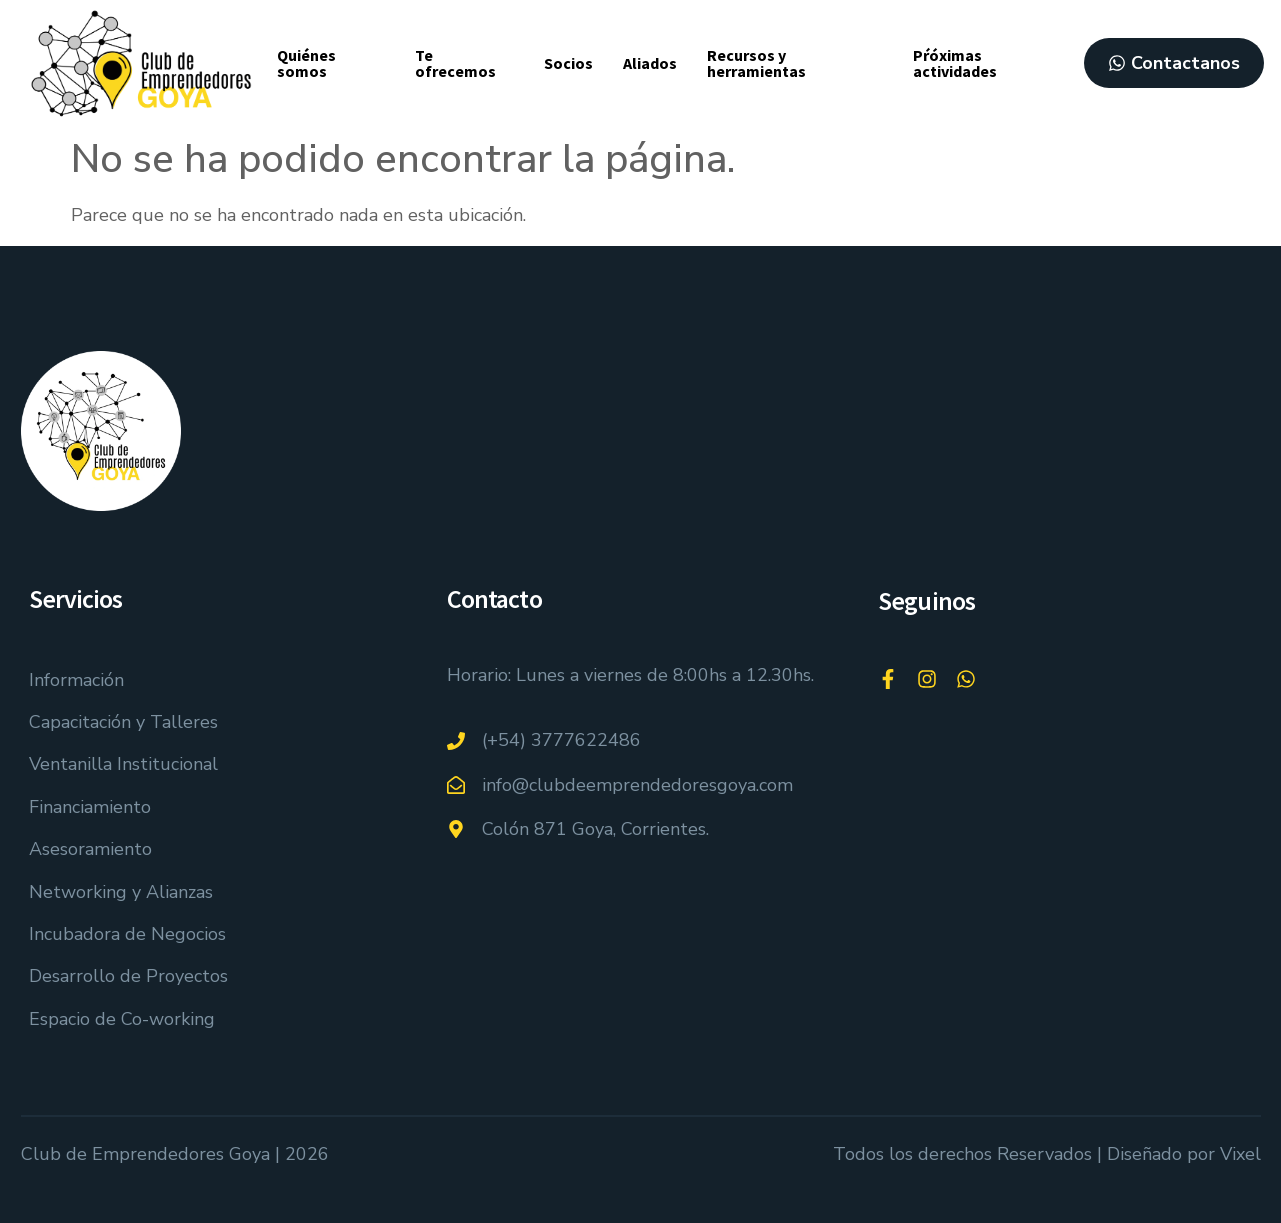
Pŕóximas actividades (955, 63)
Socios (568, 63)
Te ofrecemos (455, 63)
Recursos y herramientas (756, 63)
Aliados (650, 63)
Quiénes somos (306, 63)
